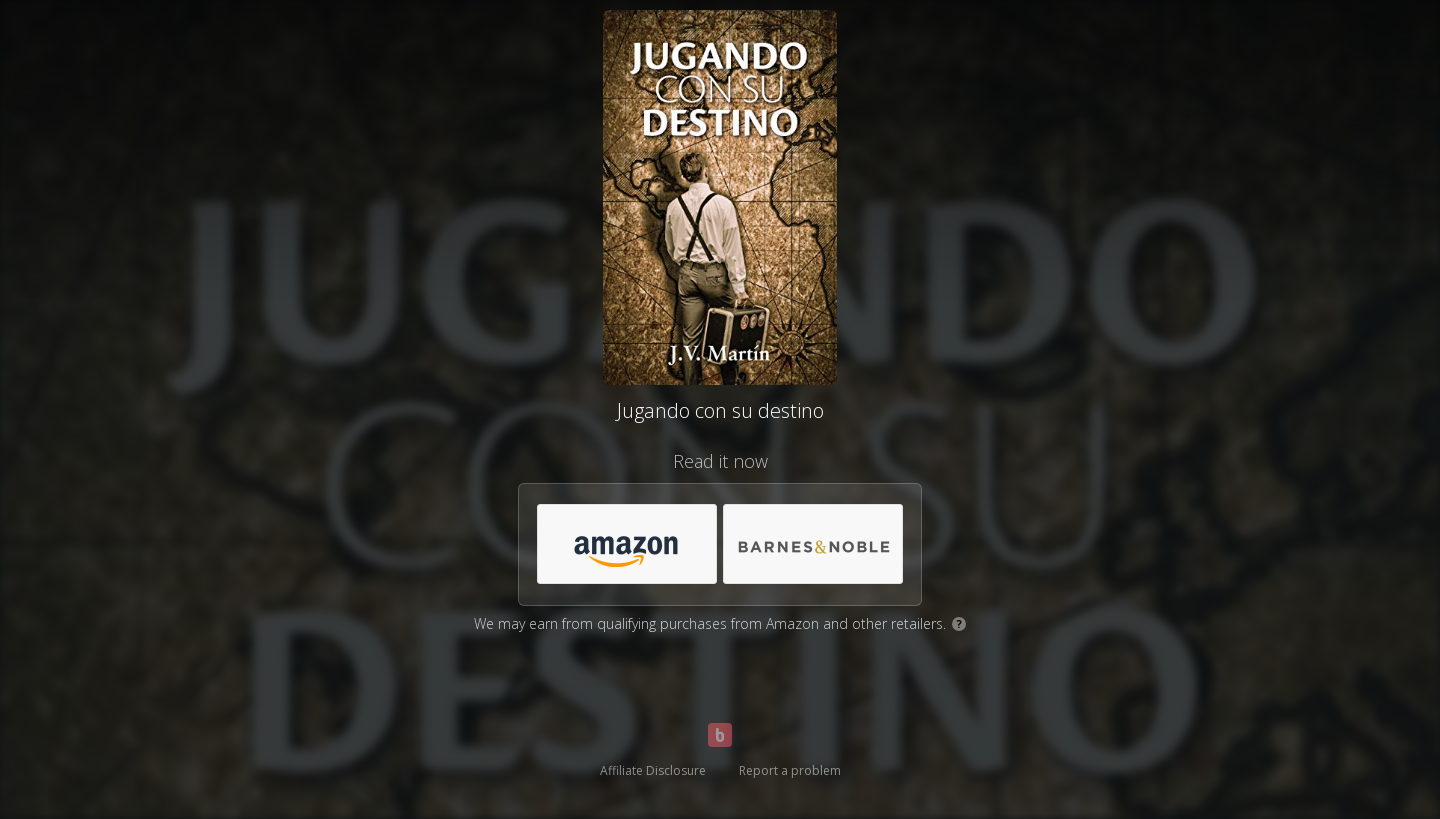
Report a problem (790, 770)
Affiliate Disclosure (653, 770)
